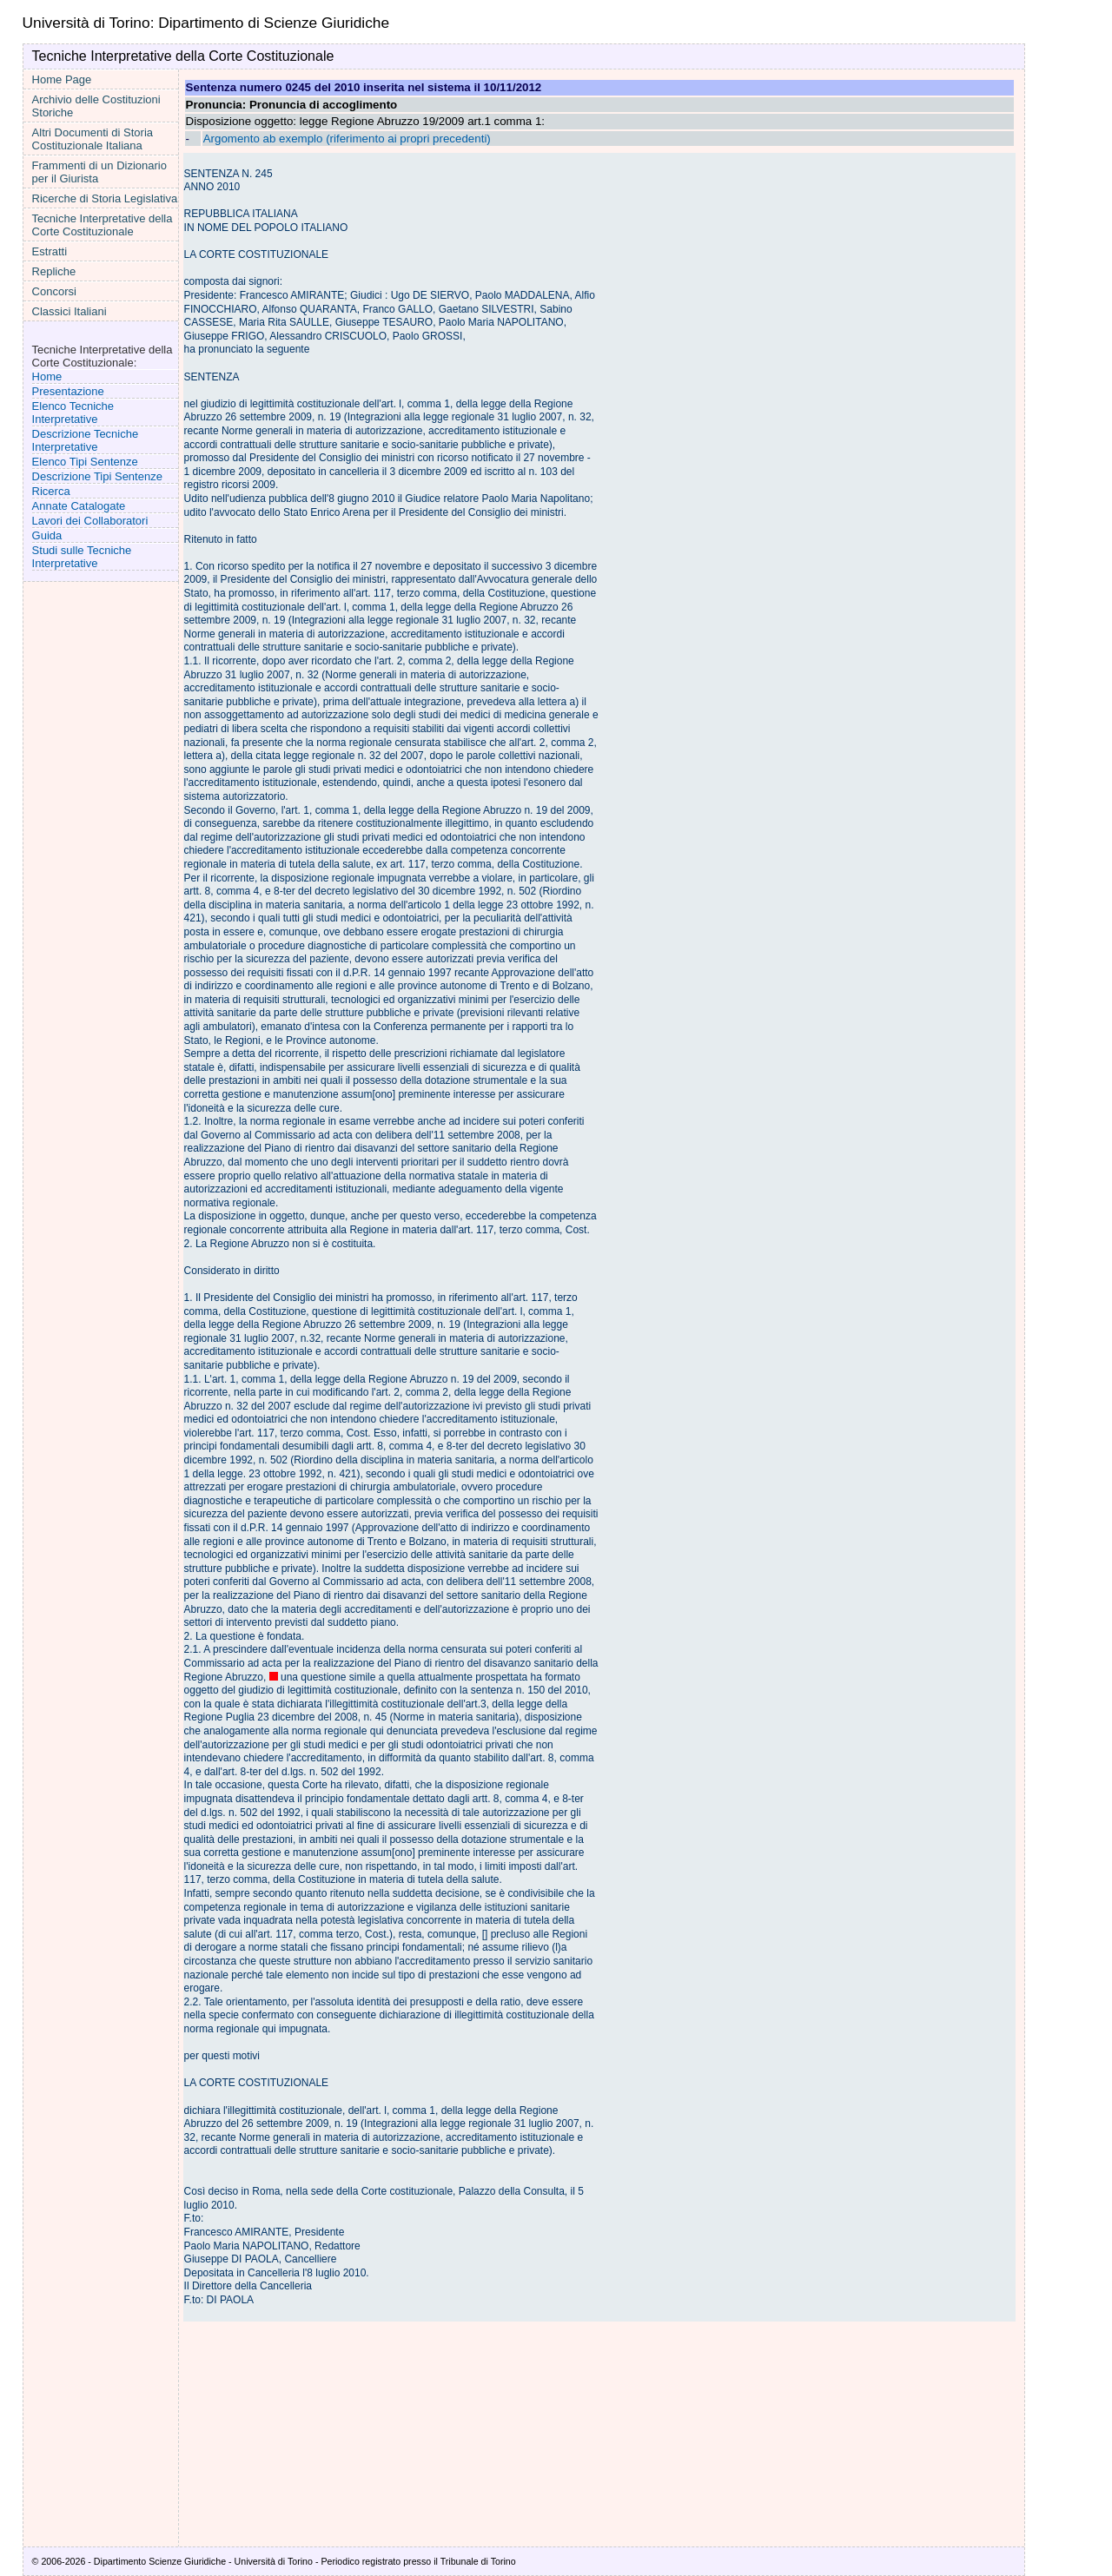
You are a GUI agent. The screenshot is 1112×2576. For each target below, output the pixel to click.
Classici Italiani (69, 311)
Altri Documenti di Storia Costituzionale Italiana (92, 139)
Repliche (54, 271)
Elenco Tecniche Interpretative (73, 413)
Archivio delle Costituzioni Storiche (96, 106)
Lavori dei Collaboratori (90, 520)
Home (47, 376)
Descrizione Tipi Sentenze (97, 476)
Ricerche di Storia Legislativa (105, 198)
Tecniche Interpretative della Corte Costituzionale (102, 225)
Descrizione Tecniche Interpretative (85, 440)
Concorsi (54, 291)
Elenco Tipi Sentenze (85, 461)
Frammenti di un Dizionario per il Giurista (99, 172)
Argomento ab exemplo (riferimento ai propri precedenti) (347, 138)
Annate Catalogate (79, 505)
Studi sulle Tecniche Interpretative (82, 557)
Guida (47, 535)
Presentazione (68, 391)
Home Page (62, 79)
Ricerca (51, 491)
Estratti (49, 251)
